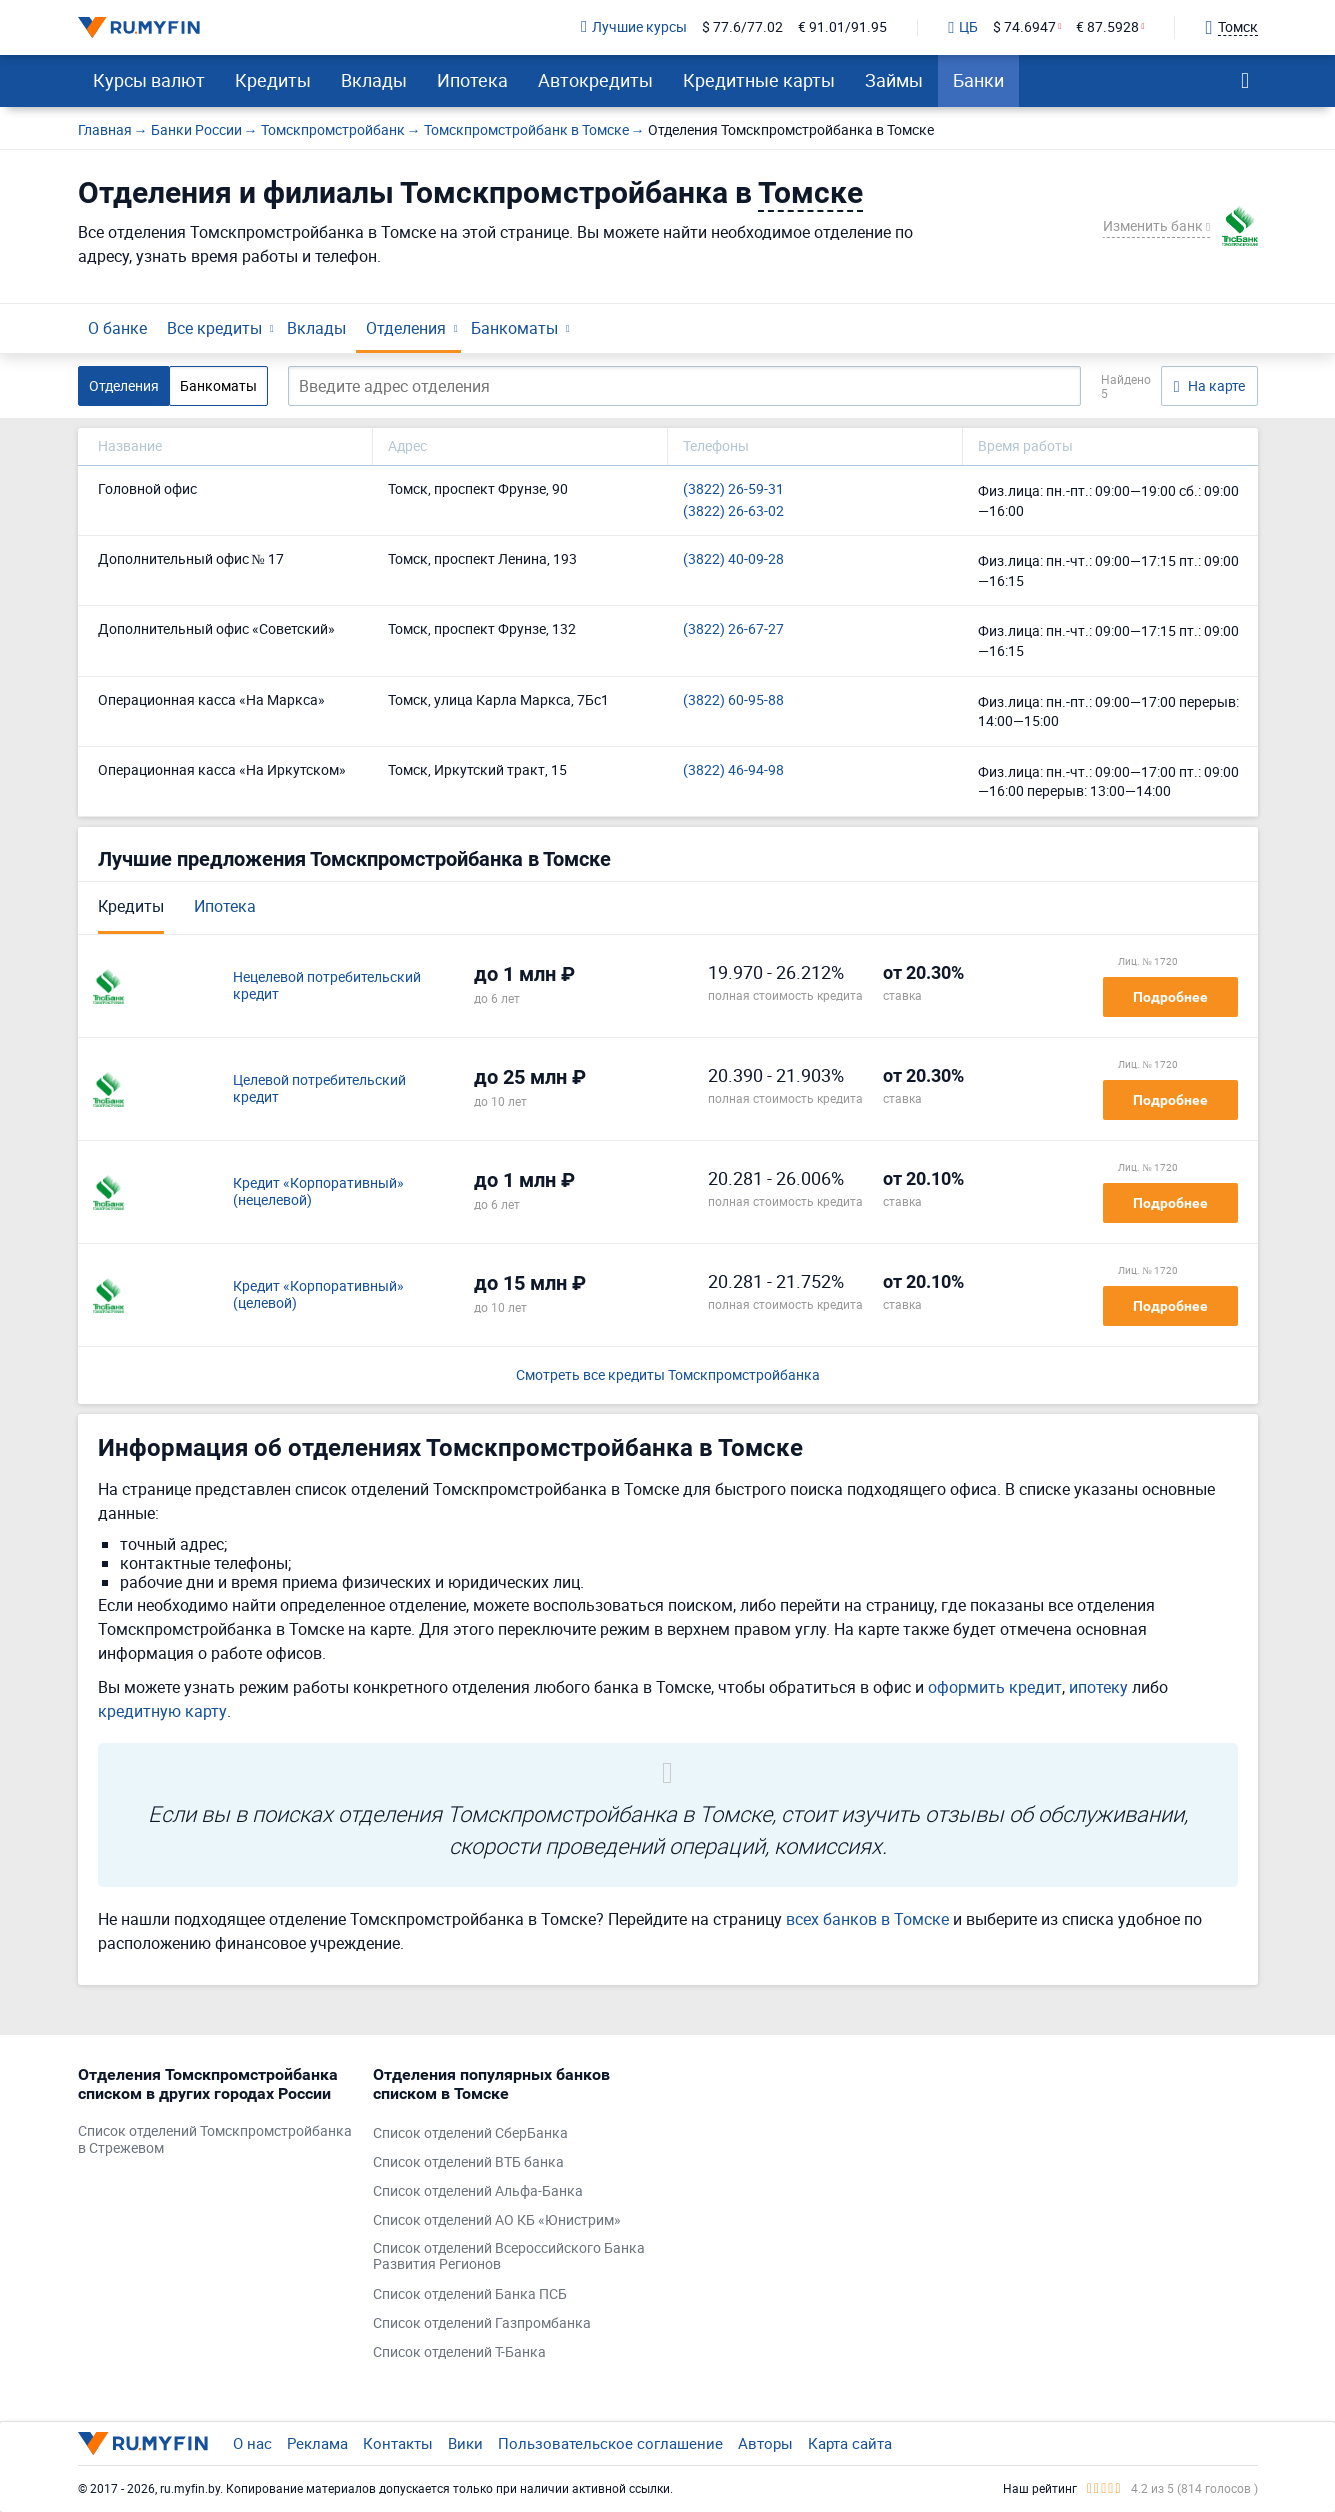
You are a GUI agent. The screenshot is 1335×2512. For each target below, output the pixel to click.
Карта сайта (850, 2443)
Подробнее (1170, 997)
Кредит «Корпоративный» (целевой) (318, 1295)
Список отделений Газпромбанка (482, 2323)
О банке (117, 328)
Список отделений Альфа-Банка (478, 2191)
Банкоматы (514, 328)
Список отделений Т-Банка (459, 2352)
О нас (252, 2443)
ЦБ (963, 28)
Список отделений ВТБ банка (468, 2162)
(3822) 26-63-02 (733, 511)
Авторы (765, 2443)
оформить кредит (995, 1687)
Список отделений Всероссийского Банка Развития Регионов (509, 2257)
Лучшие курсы (634, 27)
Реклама (317, 2443)
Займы (894, 80)
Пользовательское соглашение (610, 2443)
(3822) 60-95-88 (733, 700)
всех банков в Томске (867, 1919)
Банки (978, 80)
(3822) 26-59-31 (733, 489)
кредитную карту (162, 1711)
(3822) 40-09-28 (733, 559)
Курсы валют (149, 80)
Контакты (398, 2443)
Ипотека (472, 80)
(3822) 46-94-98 (733, 770)
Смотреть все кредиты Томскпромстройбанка (668, 1375)
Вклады (374, 80)
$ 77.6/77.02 (742, 27)
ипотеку (1098, 1687)
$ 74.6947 (1024, 27)
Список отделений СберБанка (470, 2133)
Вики (465, 2443)
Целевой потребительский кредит (319, 1089)
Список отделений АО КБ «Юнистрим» (497, 2220)
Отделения (406, 328)
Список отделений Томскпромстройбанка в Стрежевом (215, 2140)
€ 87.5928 (1107, 27)
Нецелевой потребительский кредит (327, 986)
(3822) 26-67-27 (733, 629)
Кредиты (273, 80)
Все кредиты (214, 328)
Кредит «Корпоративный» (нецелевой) (318, 1192)
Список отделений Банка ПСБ (470, 2294)
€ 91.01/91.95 (842, 27)
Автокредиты (595, 80)
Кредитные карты (759, 80)
